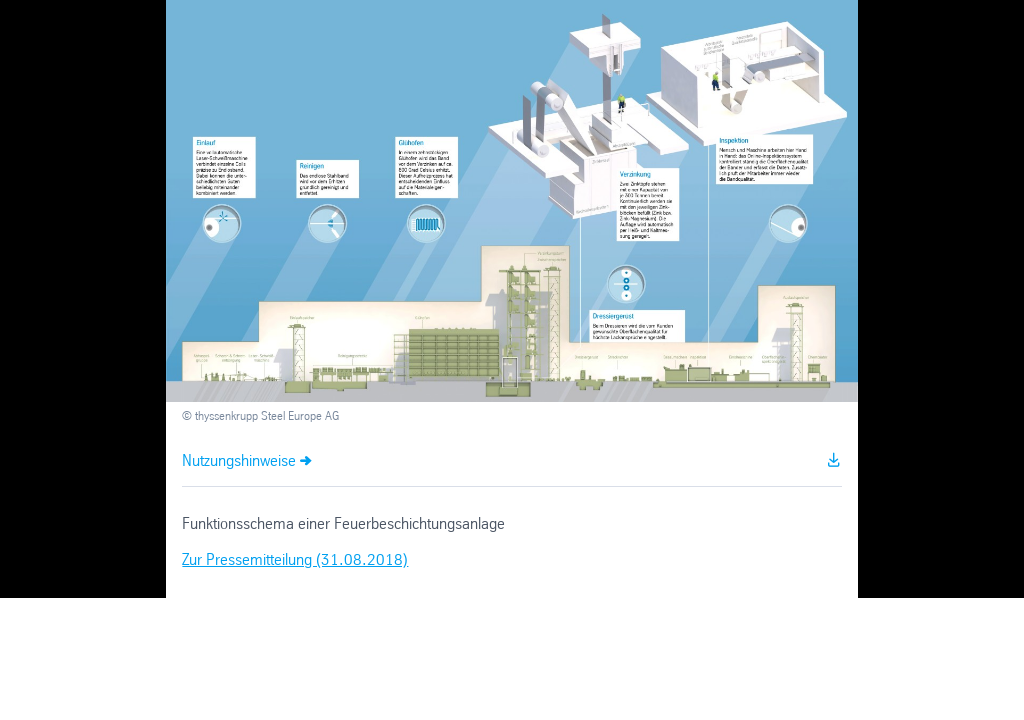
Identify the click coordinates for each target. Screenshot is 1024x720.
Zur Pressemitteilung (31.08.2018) (295, 560)
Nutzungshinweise (239, 461)
